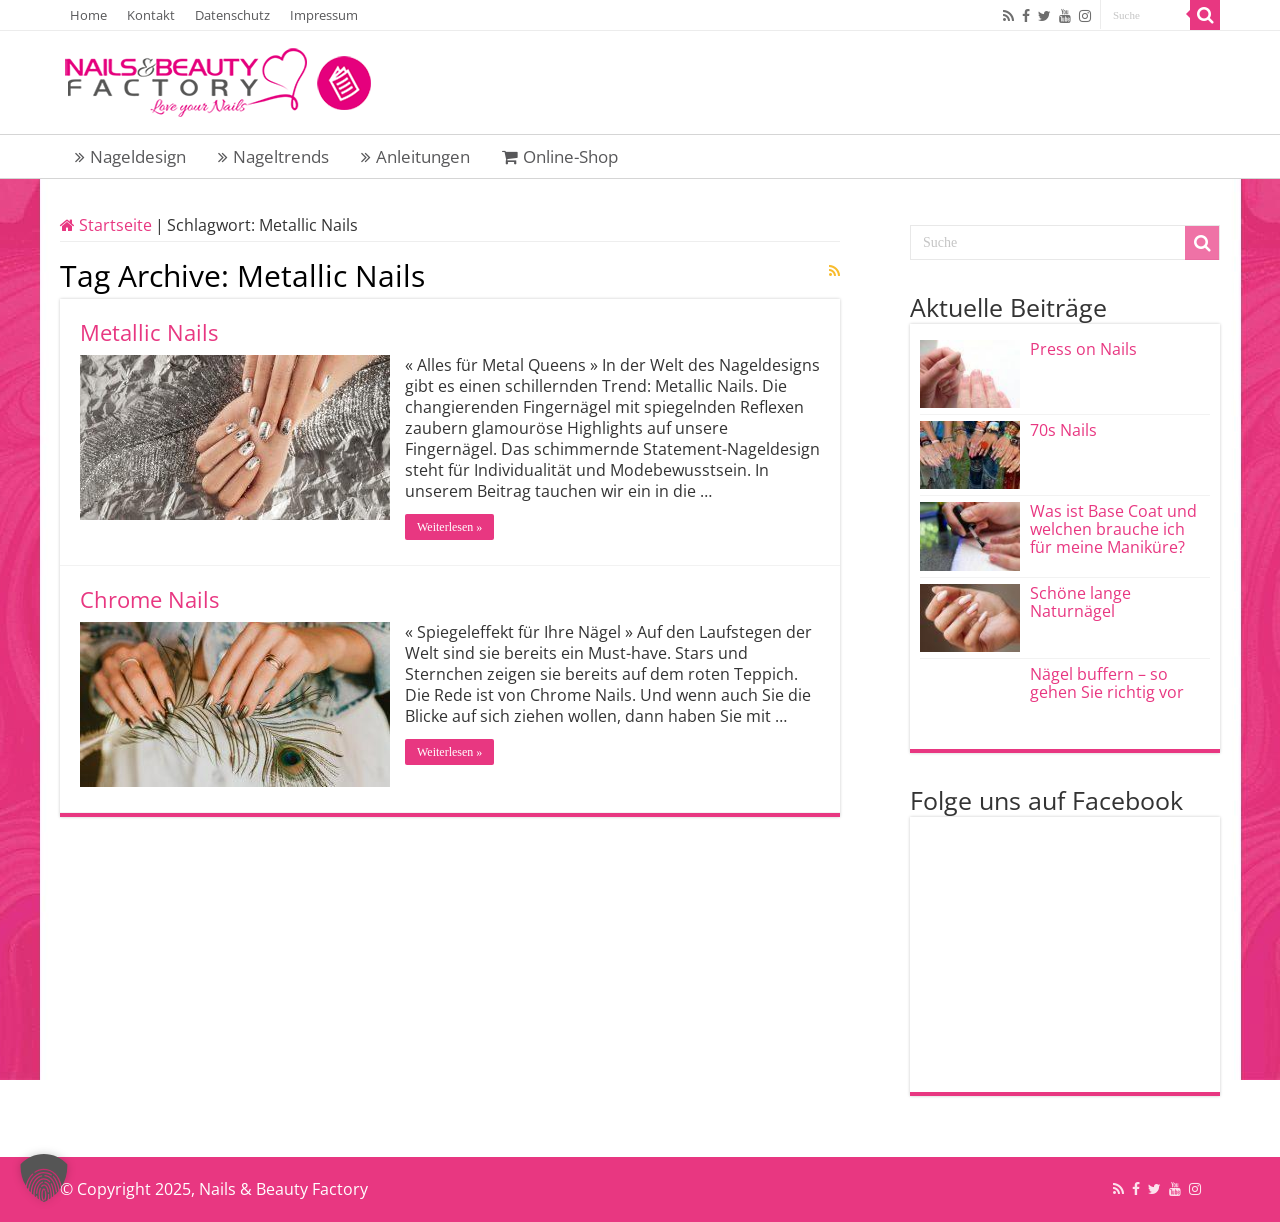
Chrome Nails (149, 599)
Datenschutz (232, 15)
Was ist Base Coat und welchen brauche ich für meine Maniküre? (1113, 529)
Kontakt (151, 15)
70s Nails (1063, 430)
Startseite (106, 225)
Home (88, 15)
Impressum (324, 15)
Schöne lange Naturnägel (1080, 602)
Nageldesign (130, 156)
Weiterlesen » (449, 527)
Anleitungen (415, 156)
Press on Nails (1083, 349)
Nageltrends (273, 156)
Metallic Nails (149, 332)
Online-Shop (560, 156)
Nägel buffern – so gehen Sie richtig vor (1107, 683)
